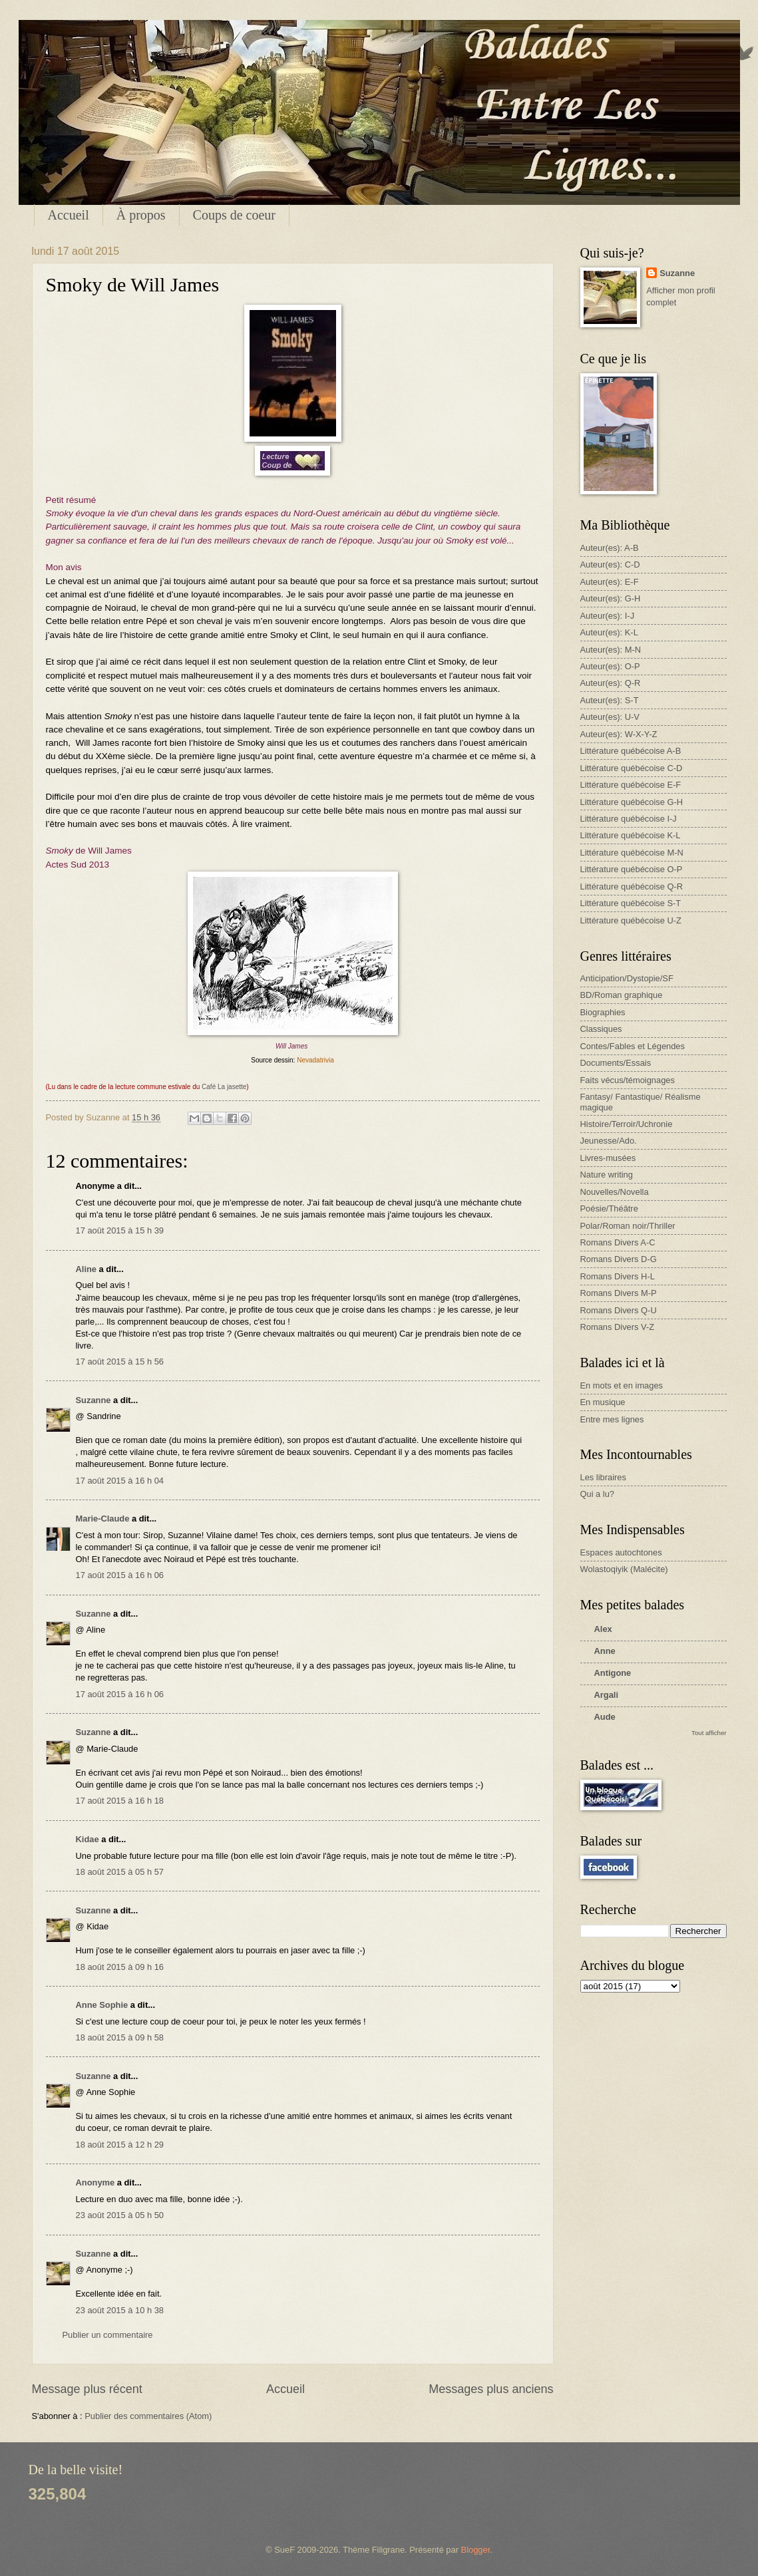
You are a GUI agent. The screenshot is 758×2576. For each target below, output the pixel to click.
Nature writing (606, 1175)
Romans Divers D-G (618, 1259)
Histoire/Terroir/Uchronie (626, 1124)
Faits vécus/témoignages (627, 1080)
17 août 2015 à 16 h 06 (120, 1575)
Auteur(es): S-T (609, 700)
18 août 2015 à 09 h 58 (120, 2037)
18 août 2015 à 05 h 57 (120, 1872)
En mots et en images (621, 1385)
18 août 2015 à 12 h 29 (120, 2145)
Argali (606, 1695)
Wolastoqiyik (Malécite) (624, 1569)
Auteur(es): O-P (610, 666)
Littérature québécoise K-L (630, 835)
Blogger (475, 2550)
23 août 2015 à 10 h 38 (120, 2310)
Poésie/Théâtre (609, 1208)
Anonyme (95, 2182)
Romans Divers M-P (618, 1293)
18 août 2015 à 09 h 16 (120, 1967)
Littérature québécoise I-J (628, 819)
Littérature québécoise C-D (631, 768)
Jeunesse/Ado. (608, 1141)
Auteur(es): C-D (610, 564)
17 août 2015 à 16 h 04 (120, 1481)
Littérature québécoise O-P (631, 869)
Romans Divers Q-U (618, 1310)
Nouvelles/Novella (614, 1192)
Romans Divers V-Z (617, 1327)
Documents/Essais (616, 1063)
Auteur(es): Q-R (610, 683)
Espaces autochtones (621, 1552)
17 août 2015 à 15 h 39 (120, 1230)
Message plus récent (87, 2389)
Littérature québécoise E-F (630, 785)
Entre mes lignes (612, 1419)
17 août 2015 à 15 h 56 (120, 1362)
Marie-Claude (104, 1519)
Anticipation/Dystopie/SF (626, 978)
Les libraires (603, 1477)
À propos (141, 215)
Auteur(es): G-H (610, 598)
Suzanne (93, 1400)
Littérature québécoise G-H (631, 802)
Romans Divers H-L (617, 1276)
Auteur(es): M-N (611, 650)
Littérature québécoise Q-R (631, 886)
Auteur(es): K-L (609, 632)
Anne (605, 1651)
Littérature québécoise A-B (630, 751)
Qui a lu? (597, 1494)
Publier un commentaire (108, 2335)
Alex (603, 1629)
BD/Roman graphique (621, 995)
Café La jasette (224, 1086)
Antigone (613, 1673)
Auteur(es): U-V (610, 717)
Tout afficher (708, 1732)
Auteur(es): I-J (607, 616)
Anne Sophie (102, 2005)
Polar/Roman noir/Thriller (627, 1226)
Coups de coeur (234, 215)
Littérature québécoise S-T (630, 903)
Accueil (68, 215)
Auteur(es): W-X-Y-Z (619, 734)
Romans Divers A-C (618, 1242)
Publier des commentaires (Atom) (148, 2416)
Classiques (601, 1029)
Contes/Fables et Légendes (632, 1046)
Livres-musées (608, 1158)
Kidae (87, 1839)
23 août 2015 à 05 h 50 (120, 2215)
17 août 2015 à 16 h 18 (120, 1801)
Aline (86, 1269)
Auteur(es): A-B (609, 548)
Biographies (603, 1012)
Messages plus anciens (491, 2389)
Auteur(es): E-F (609, 582)
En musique (603, 1402)
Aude (605, 1717)
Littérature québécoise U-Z (630, 920)
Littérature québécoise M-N (631, 853)
